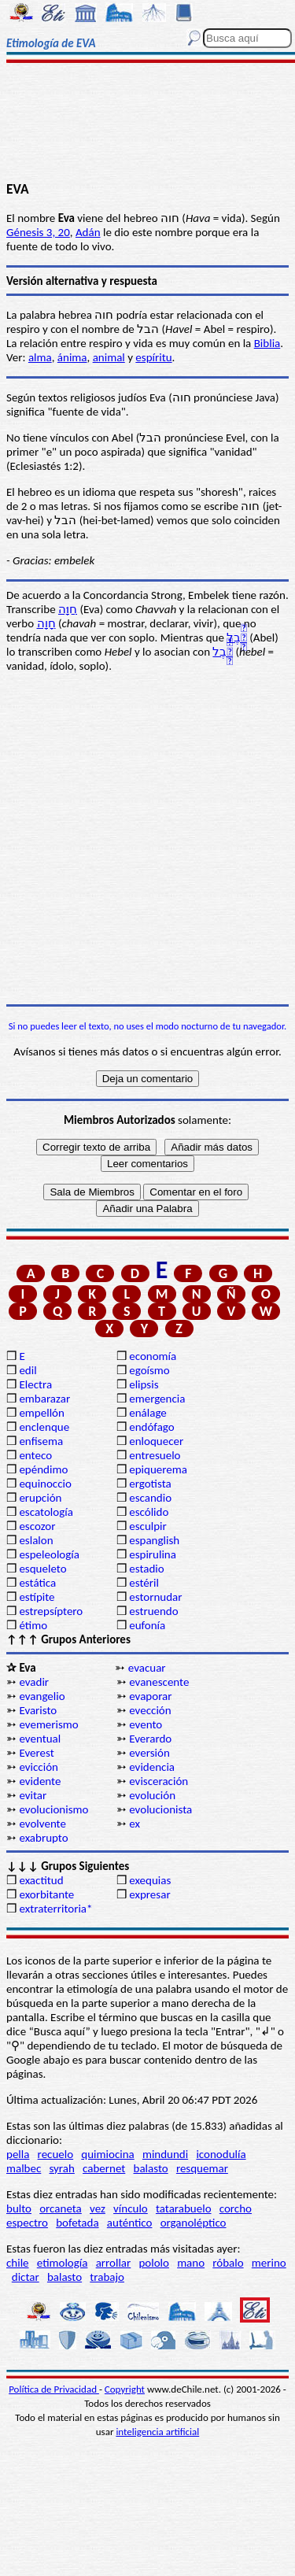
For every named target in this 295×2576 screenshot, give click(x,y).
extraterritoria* (55, 1909)
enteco (35, 1455)
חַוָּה (67, 609)
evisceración (158, 1781)
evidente (40, 1781)
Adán (88, 232)
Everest (36, 1753)
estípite (36, 1597)
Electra (35, 1384)
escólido (148, 1512)
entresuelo (154, 1455)
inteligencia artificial (157, 2431)
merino (269, 2263)
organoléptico (193, 2223)
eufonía (147, 1625)
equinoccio (45, 1483)
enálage (148, 1413)
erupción (40, 1498)
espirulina (152, 1554)
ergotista (150, 1483)
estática (37, 1583)
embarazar (44, 1398)
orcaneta (60, 2208)
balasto (151, 2168)
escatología (45, 1512)
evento (145, 1724)
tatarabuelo (184, 2208)
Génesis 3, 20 (38, 232)
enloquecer (156, 1441)
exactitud (41, 1880)
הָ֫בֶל (237, 637)
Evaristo (38, 1710)
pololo (153, 2263)
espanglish (154, 1540)
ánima (72, 357)
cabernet (104, 2168)
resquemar (202, 2168)
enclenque (44, 1427)
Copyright (125, 2389)
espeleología (49, 1554)
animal (109, 357)
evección (150, 1710)
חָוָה (46, 623)
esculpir (148, 1526)
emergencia (157, 1398)
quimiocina (107, 2154)
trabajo (107, 2277)
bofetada (77, 2223)
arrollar (113, 2263)
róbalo (227, 2263)
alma (40, 357)
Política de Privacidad (54, 2389)
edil (27, 1370)
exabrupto (43, 1838)
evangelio (42, 1696)
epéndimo (43, 1469)
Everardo (150, 1739)
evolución (152, 1795)
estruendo (153, 1611)
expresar (149, 1894)
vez (97, 2208)
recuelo (56, 2154)
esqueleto (42, 1568)
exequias (150, 1880)
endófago (151, 1427)
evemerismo (48, 1724)
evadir (34, 1682)
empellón (41, 1413)
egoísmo (149, 1370)
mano (191, 2263)
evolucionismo (53, 1809)
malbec (23, 2168)
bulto (18, 2208)
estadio (146, 1568)
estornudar (155, 1597)
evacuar (147, 1668)
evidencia (152, 1767)
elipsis (143, 1384)
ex (134, 1824)
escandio (150, 1498)
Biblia (267, 343)
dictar (25, 2277)
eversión (149, 1753)
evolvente (42, 1824)
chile (17, 2263)
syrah (61, 2168)
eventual (40, 1739)
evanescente (159, 1682)
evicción (38, 1767)
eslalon (36, 1540)
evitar (32, 1795)
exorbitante (46, 1894)
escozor (37, 1526)
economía (152, 1356)
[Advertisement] (147, 123)
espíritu (153, 357)
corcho (235, 2208)
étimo (33, 1625)
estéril (144, 1583)
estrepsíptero (51, 1611)
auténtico (130, 2223)
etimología (62, 2263)
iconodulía (220, 2154)
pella (17, 2154)
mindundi (165, 2154)
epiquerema (158, 1469)
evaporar (150, 1696)
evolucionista (160, 1809)
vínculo (130, 2208)
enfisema (41, 1441)
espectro (27, 2223)
